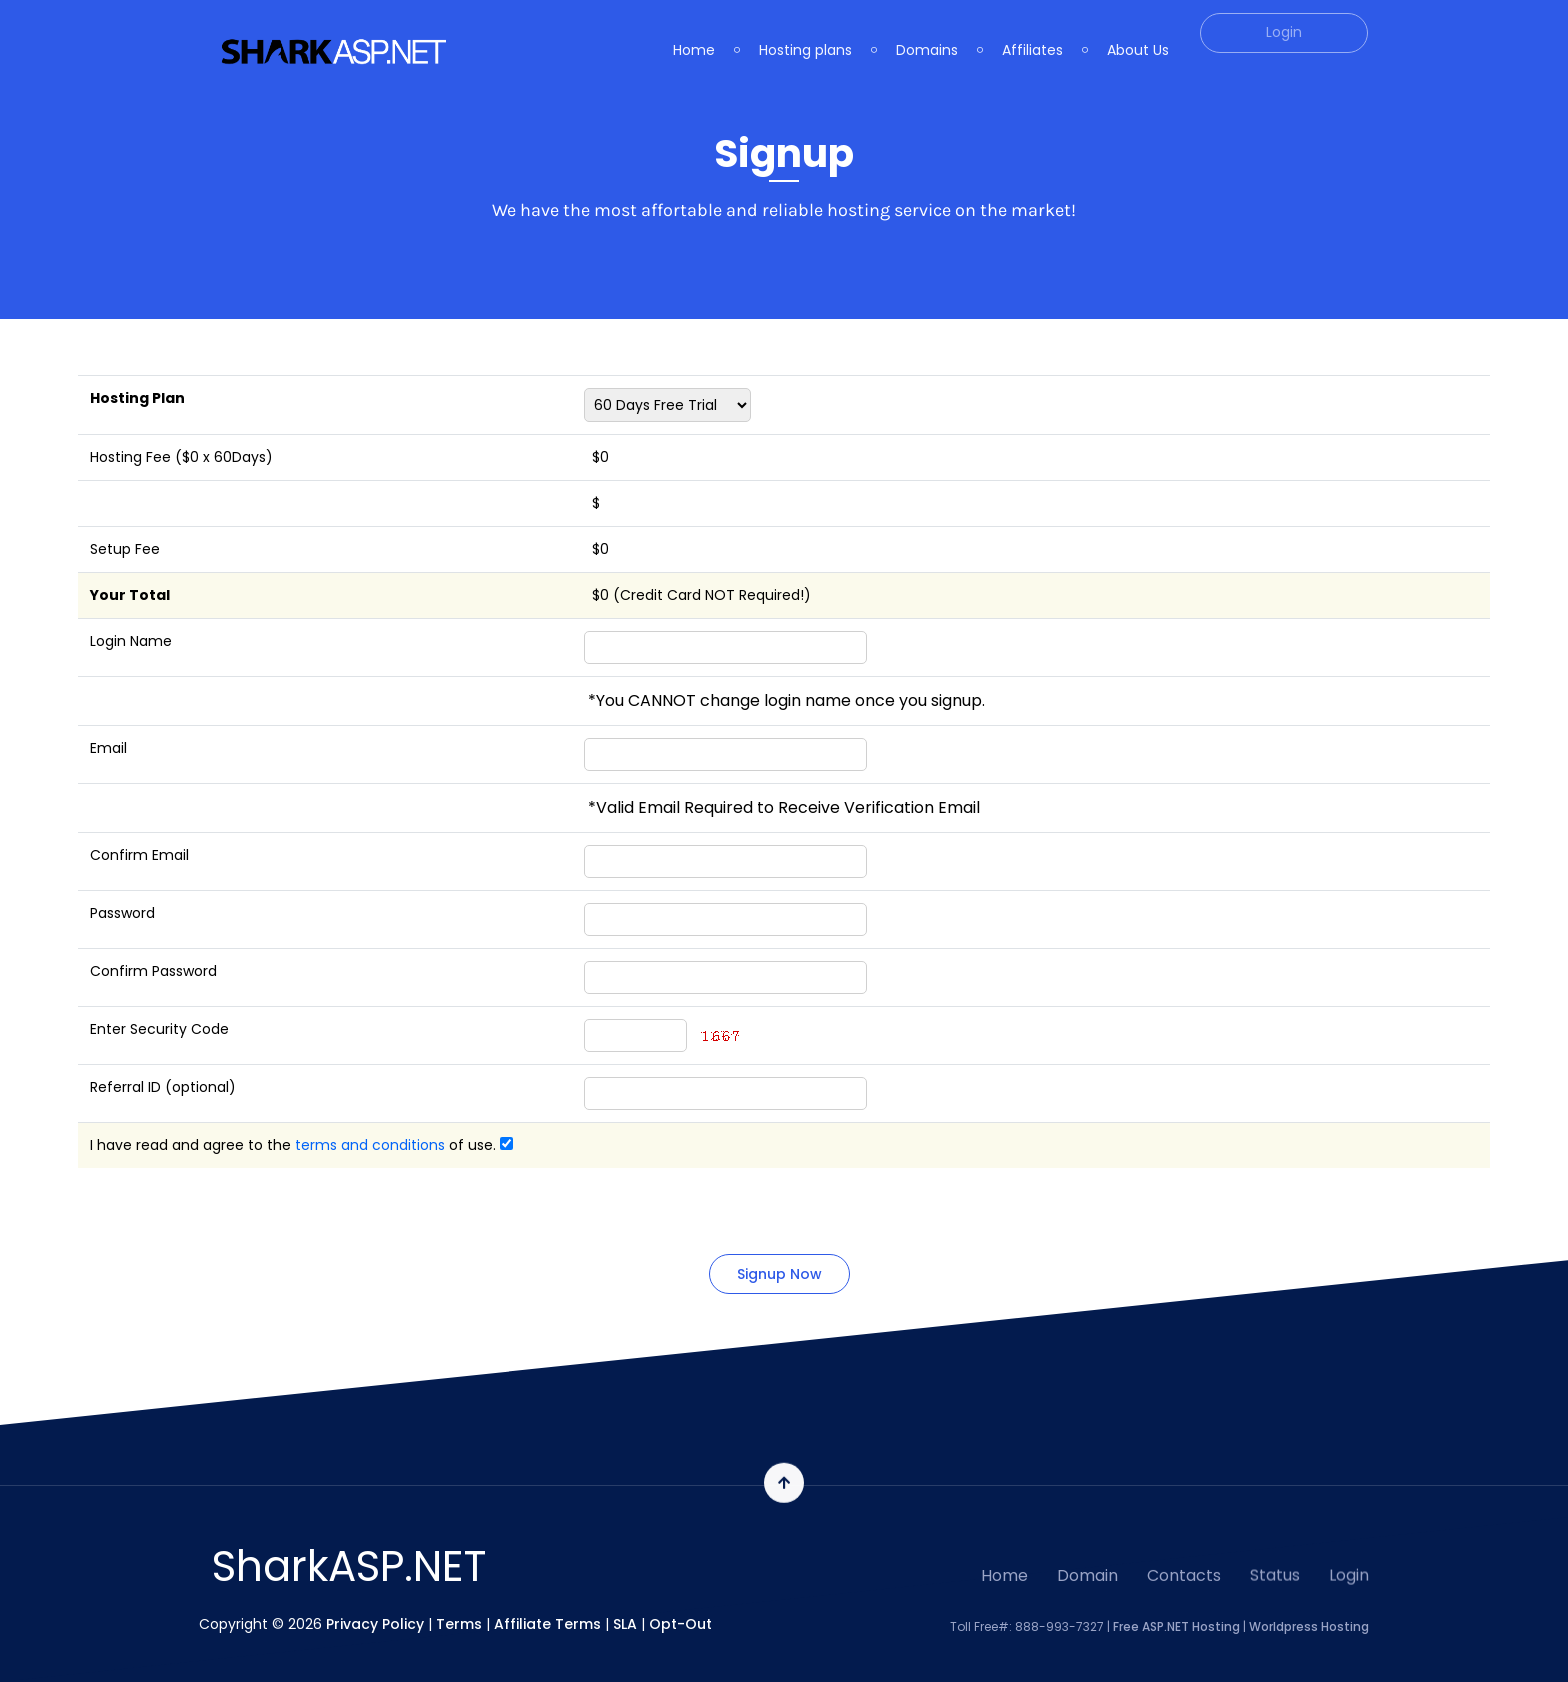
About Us (1138, 33)
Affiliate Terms (547, 1623)
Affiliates (1032, 33)
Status (1275, 1565)
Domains (927, 33)
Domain (1087, 1571)
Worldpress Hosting (1309, 1625)
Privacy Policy (375, 1623)
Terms (459, 1623)
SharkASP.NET (349, 1566)
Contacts (1184, 1568)
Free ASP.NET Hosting (1176, 1625)
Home (694, 33)
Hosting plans (805, 33)
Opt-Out (680, 1623)
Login (1349, 1565)
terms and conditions (370, 1145)
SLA (625, 1623)
